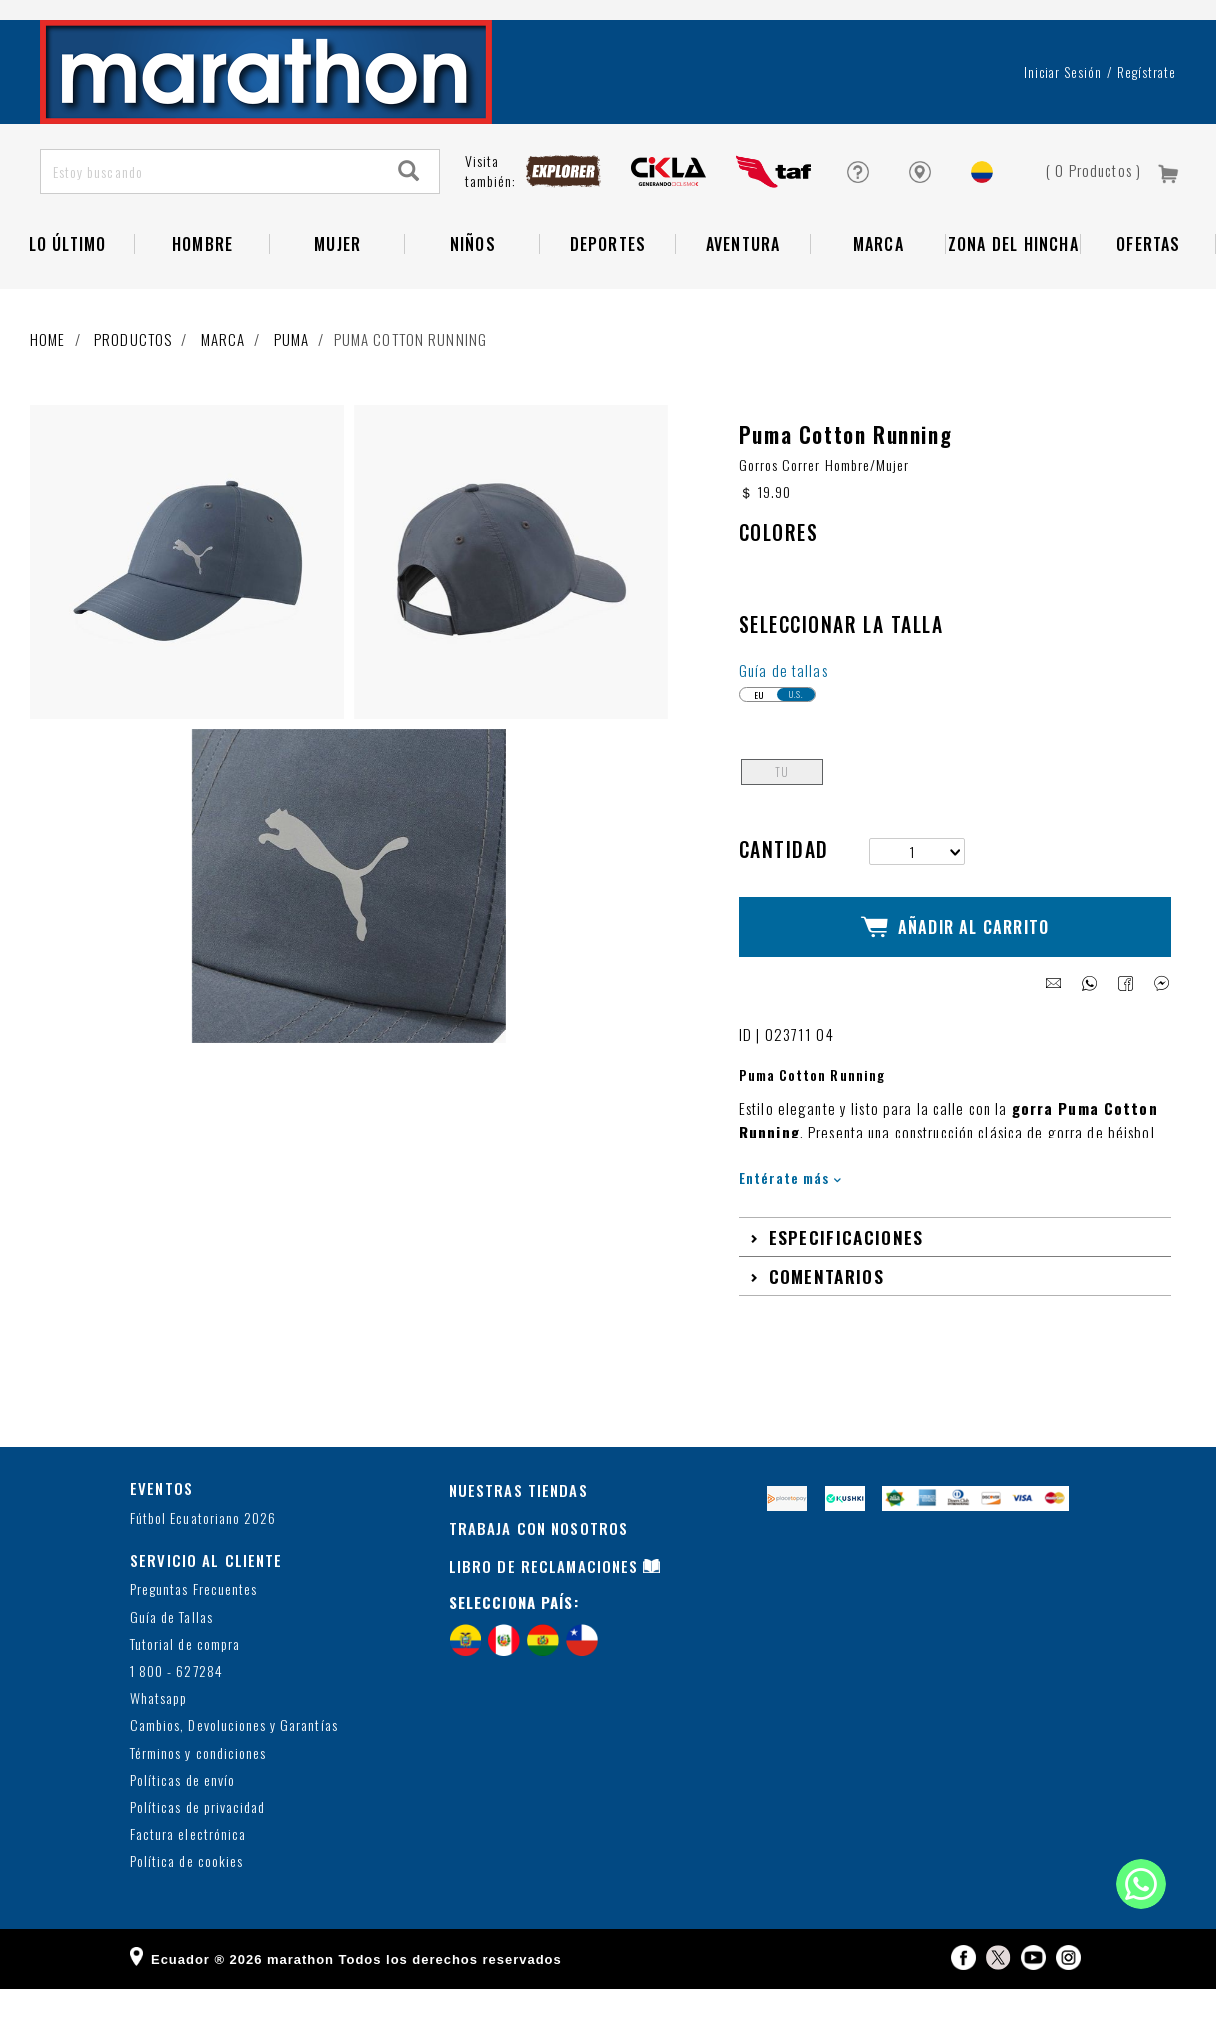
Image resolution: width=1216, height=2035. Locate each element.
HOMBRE (202, 297)
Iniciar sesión (1063, 125)
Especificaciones (846, 1284)
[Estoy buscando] (210, 224)
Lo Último (68, 297)
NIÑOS (473, 297)
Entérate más (790, 1224)
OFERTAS (1148, 297)
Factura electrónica (188, 1881)
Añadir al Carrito (955, 983)
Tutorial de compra (185, 1691)
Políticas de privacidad (197, 1854)
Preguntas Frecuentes (193, 1636)
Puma (292, 392)
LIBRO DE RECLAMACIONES (544, 1613)
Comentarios (826, 1323)
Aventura (743, 297)
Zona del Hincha (1013, 297)
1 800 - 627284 (176, 1718)
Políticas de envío (182, 1827)
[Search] (409, 224)
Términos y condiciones (198, 1799)
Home (48, 392)
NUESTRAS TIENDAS (518, 1537)
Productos (133, 392)
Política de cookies (186, 1908)
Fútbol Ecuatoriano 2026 (203, 1565)
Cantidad (784, 914)
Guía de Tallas (171, 1664)
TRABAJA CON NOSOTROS (539, 1575)
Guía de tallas (783, 735)
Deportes (608, 297)
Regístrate (1146, 125)
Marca (878, 297)
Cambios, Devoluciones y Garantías (234, 1772)
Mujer (337, 297)
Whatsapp (158, 1745)
